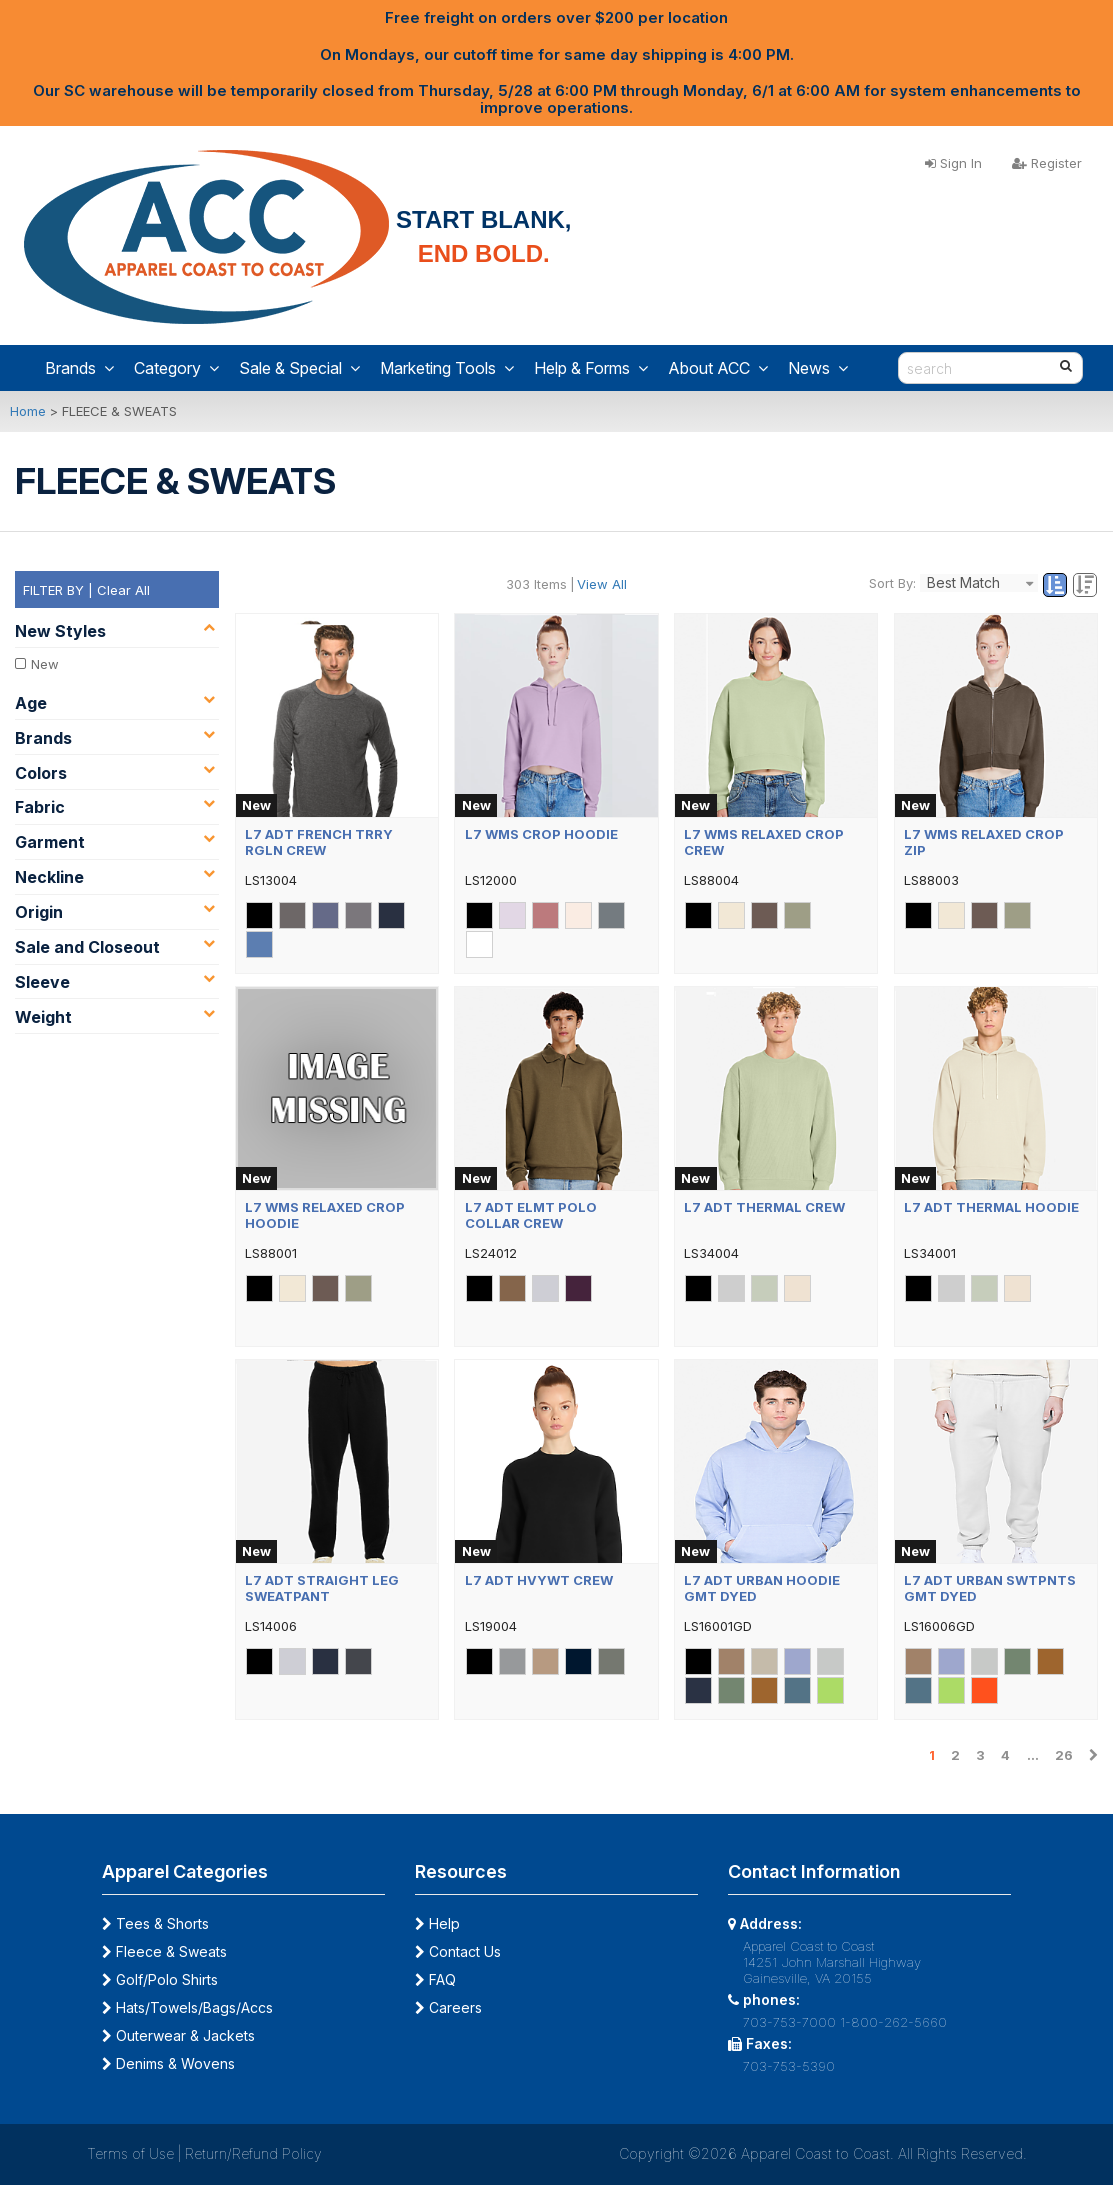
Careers (448, 2007)
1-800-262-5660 (893, 2022)
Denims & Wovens (168, 2063)
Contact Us (458, 1951)
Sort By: (892, 583)
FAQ (435, 1979)
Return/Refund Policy (253, 2153)
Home (28, 411)
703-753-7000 (789, 2022)
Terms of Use (130, 2153)
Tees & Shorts (155, 1923)
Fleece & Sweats (164, 1951)
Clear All (123, 590)
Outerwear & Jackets (178, 2035)
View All (602, 584)
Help (437, 1923)
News (818, 368)
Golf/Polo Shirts (160, 1979)
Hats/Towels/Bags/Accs (187, 2007)
